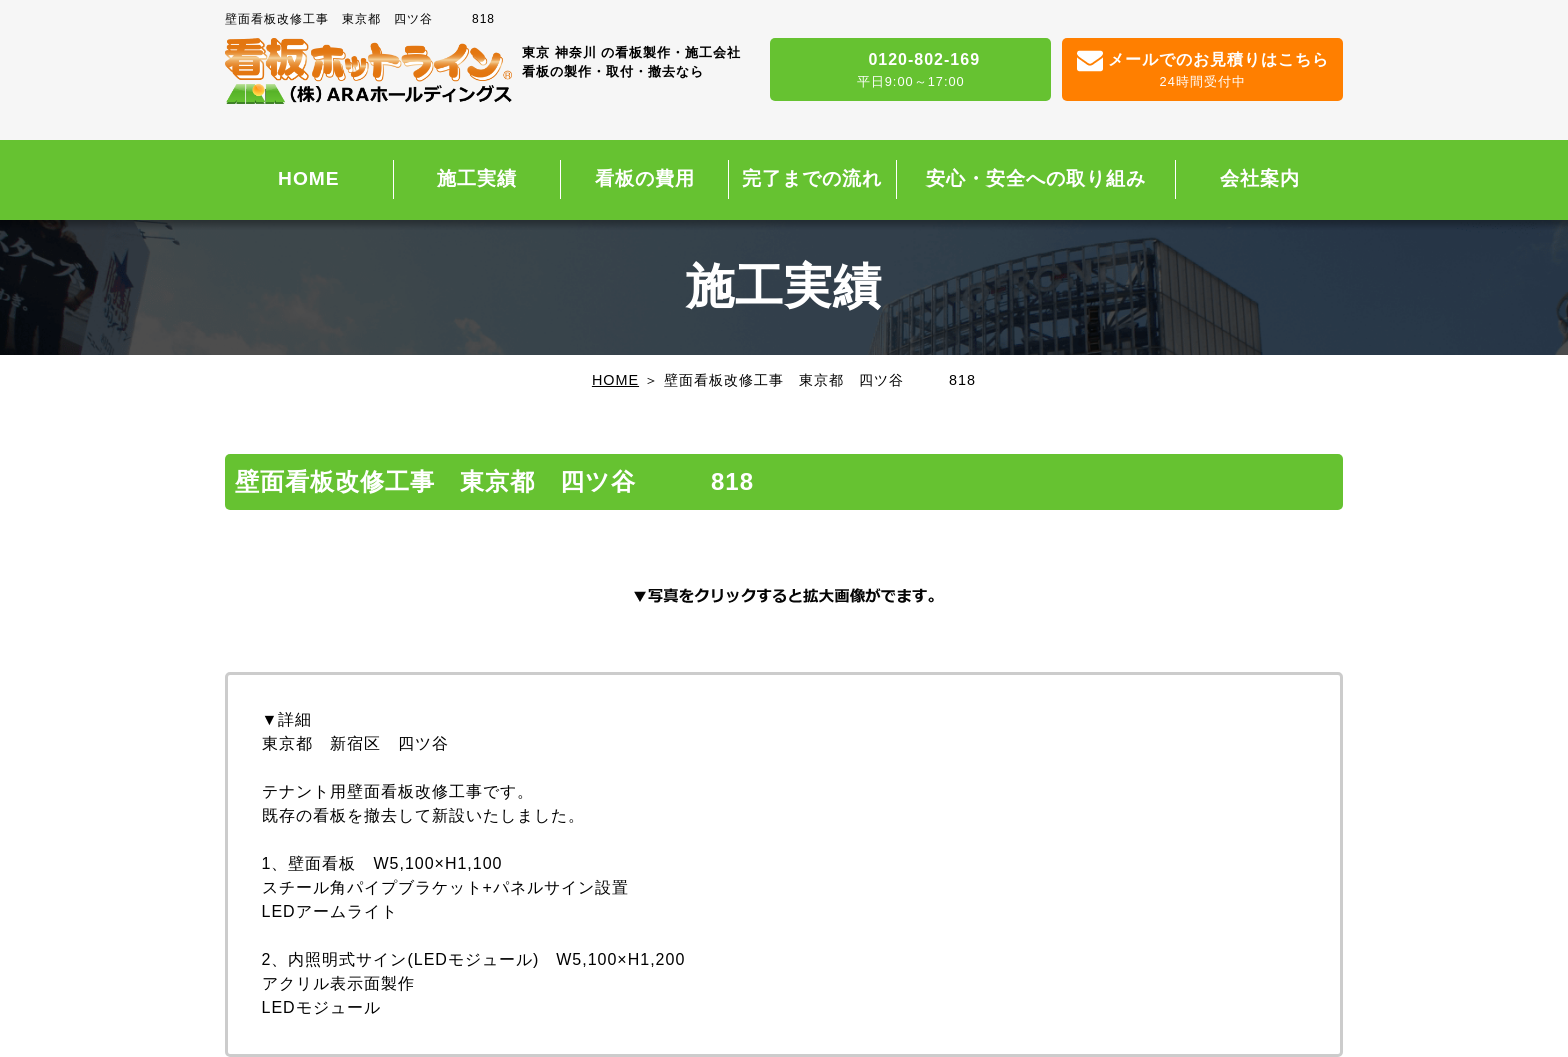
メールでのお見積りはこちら (1202, 71)
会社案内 (1260, 178)
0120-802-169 (910, 71)
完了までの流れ (812, 178)
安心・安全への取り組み (1036, 178)
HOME (309, 178)
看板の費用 (645, 178)
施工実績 (477, 178)
